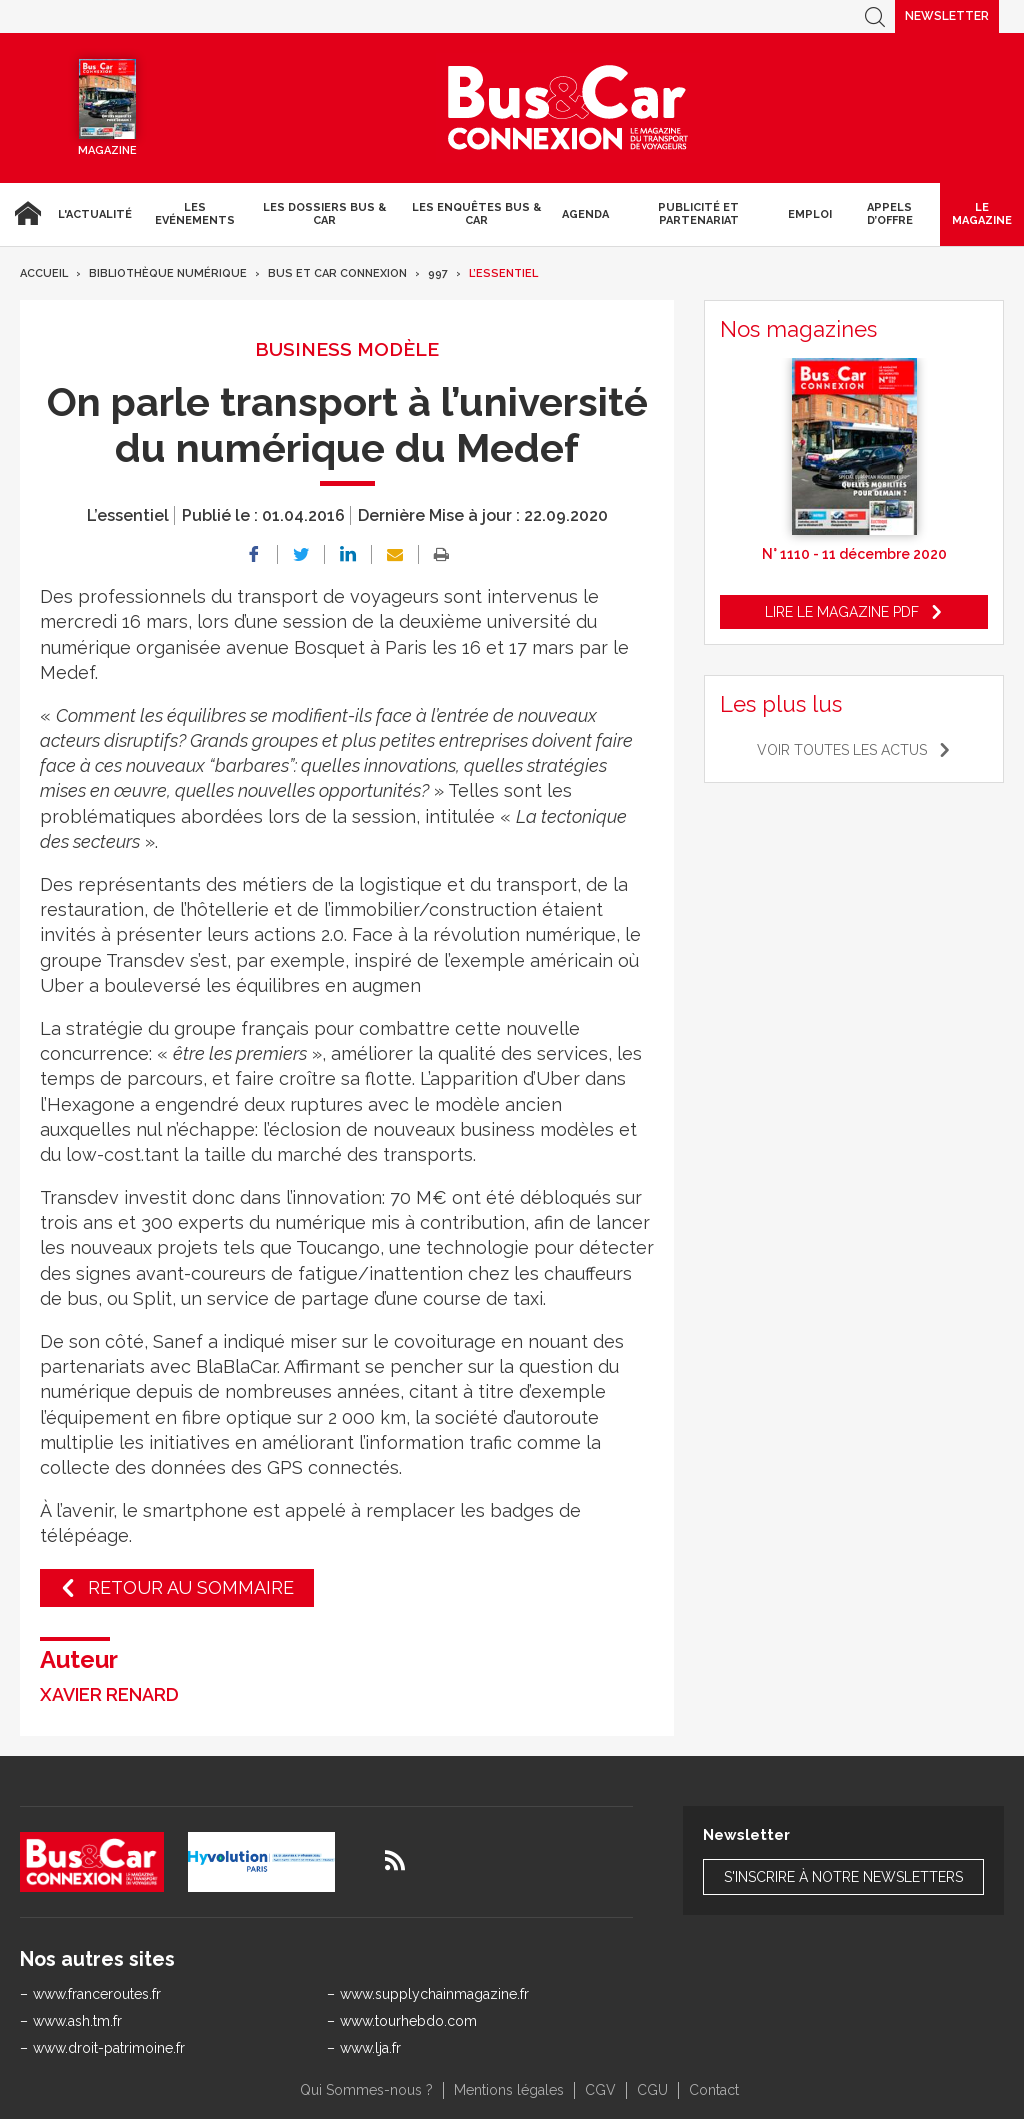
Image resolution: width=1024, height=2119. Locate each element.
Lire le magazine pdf (842, 612)
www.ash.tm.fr (77, 2021)
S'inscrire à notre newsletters (843, 1877)
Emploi (810, 214)
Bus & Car (568, 108)
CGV (600, 2090)
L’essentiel (503, 273)
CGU (652, 2090)
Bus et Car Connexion (337, 273)
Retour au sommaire (191, 1587)
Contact (714, 2090)
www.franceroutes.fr (97, 1994)
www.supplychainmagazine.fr (434, 1994)
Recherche (875, 16)
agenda (585, 214)
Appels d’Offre (890, 214)
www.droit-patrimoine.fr (109, 2048)
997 (438, 273)
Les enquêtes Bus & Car (476, 214)
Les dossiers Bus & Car (324, 214)
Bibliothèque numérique (168, 273)
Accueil (25, 214)
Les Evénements (195, 214)
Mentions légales (509, 2090)
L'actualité (95, 214)
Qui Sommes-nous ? (366, 2090)
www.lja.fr (370, 2048)
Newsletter (947, 16)
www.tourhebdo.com (408, 2021)
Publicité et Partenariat (698, 214)
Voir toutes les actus (842, 750)
